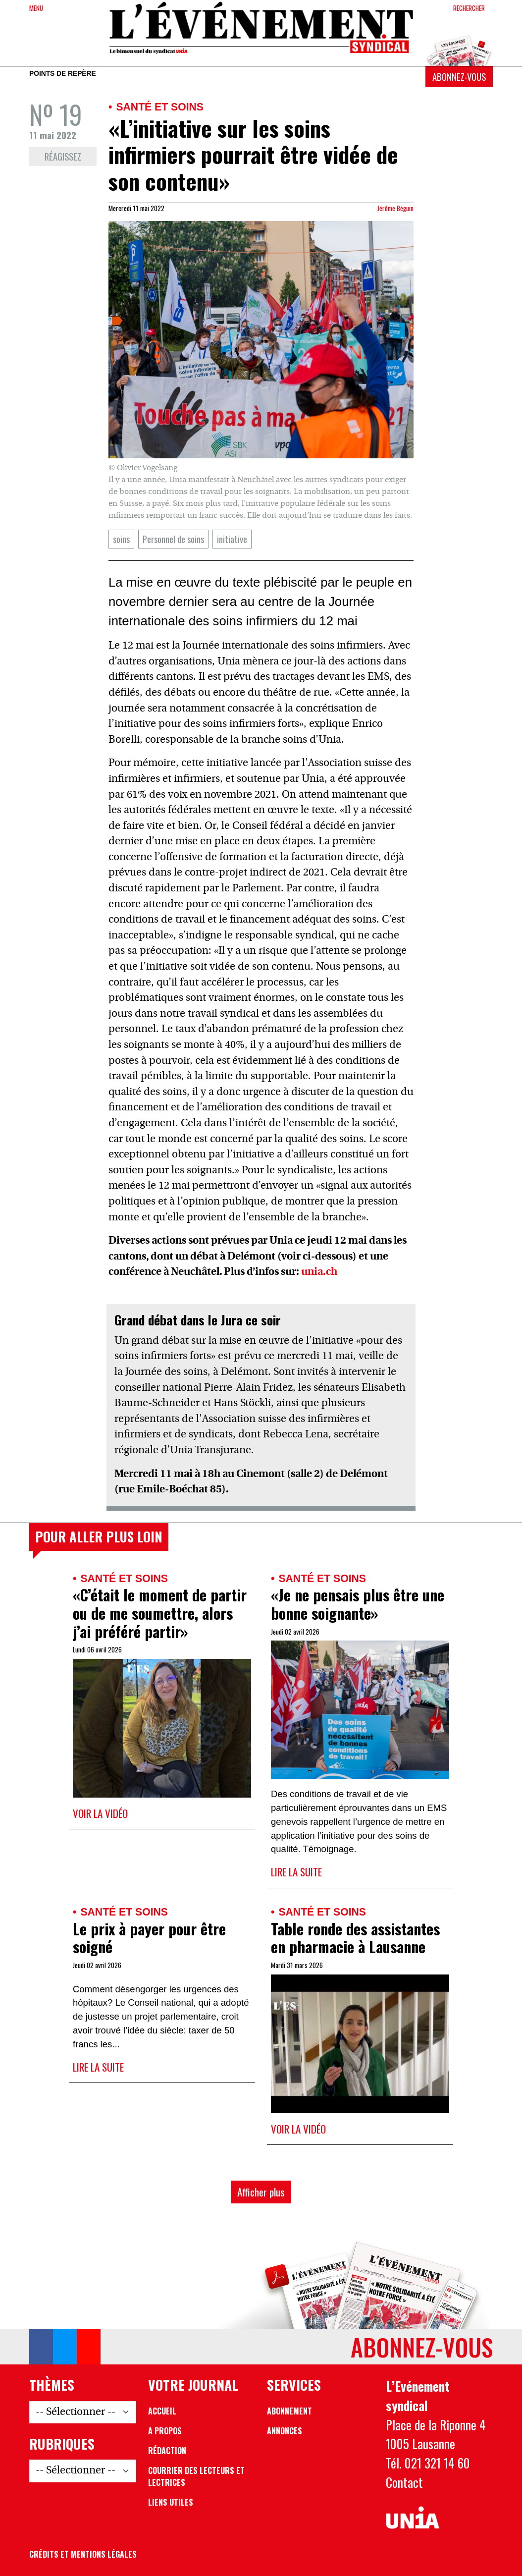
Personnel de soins (173, 539)
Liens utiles (170, 2502)
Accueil (162, 2411)
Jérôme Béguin (395, 208)
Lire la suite (296, 1871)
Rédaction (167, 2451)
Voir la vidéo (100, 1813)
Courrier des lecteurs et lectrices (196, 2476)
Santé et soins (160, 106)
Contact (404, 2481)
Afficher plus (261, 2191)
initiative (232, 539)
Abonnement (289, 2411)
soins (121, 539)
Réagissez (63, 156)
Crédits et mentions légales (83, 2554)
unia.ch (319, 1272)
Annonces (284, 2431)
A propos (165, 2431)
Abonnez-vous (459, 76)
